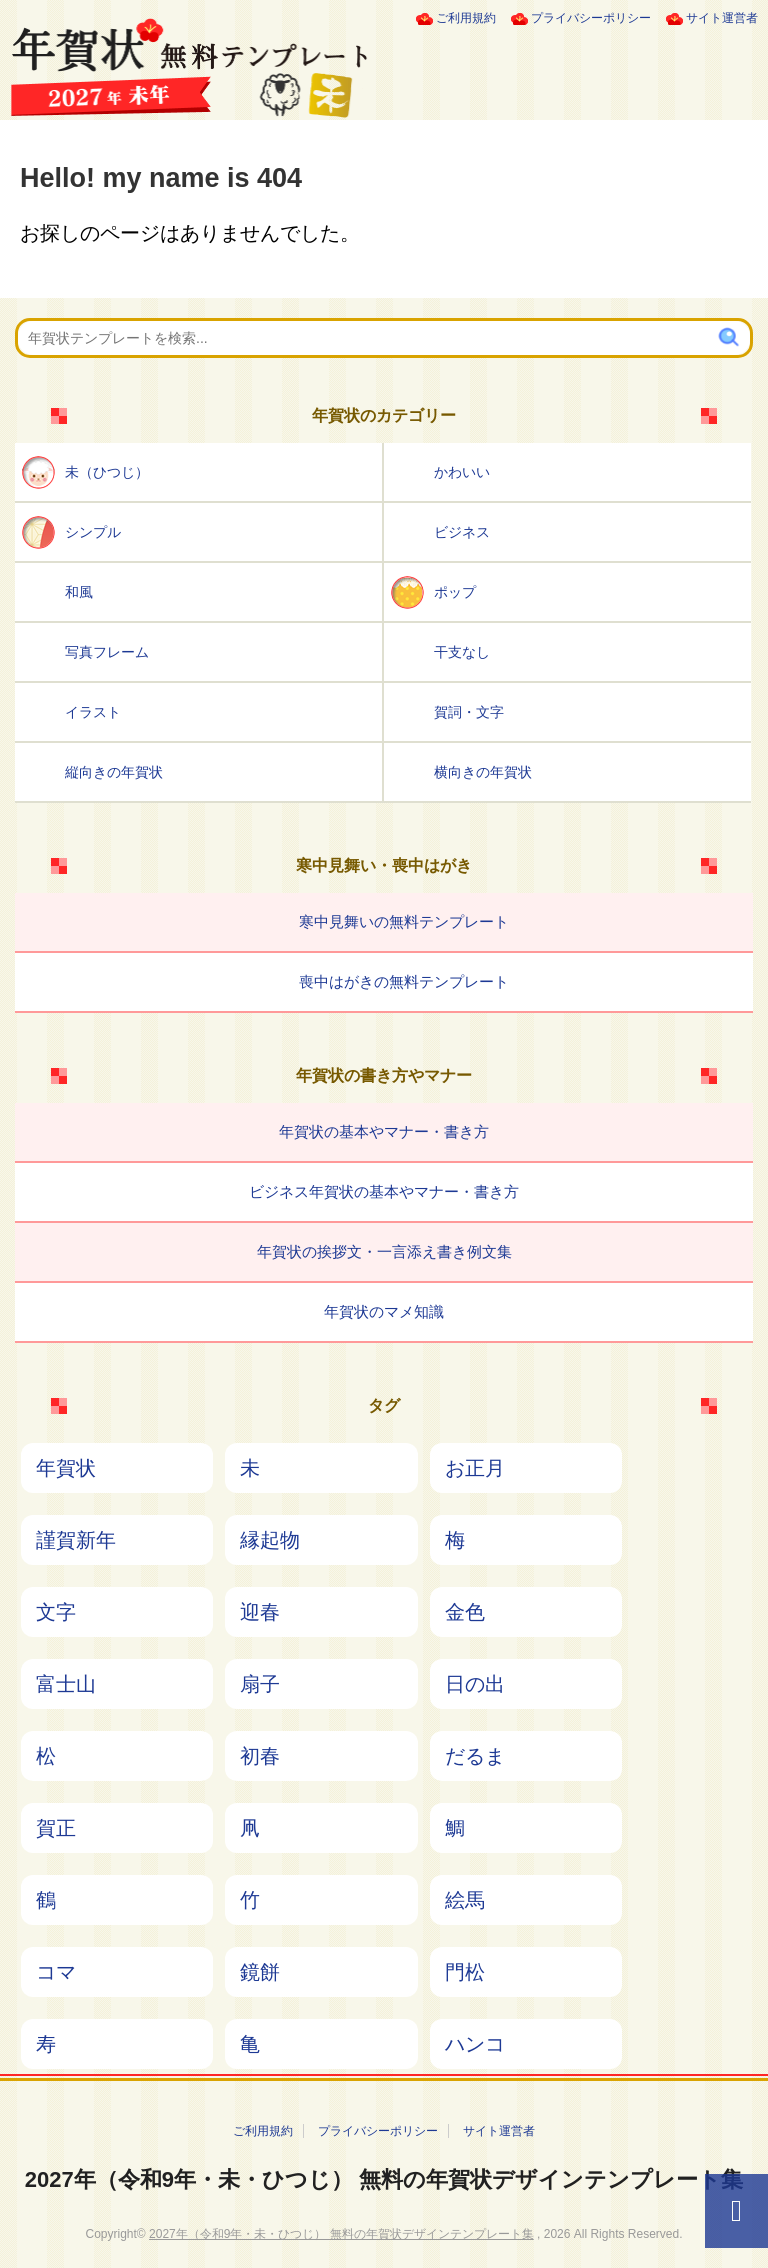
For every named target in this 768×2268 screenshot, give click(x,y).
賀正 (56, 1828)
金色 (465, 1612)
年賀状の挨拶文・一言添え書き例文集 (384, 1251)
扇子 (260, 1684)
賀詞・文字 (469, 712)
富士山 (66, 1684)
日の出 (475, 1684)
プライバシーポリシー (591, 18)
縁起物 (270, 1540)
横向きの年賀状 (483, 772)
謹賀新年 (76, 1540)
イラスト (93, 712)
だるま (475, 1756)
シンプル (93, 532)
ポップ (455, 592)
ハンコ (475, 2044)
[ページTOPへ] (736, 2211)
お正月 (475, 1468)
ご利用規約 (466, 18)
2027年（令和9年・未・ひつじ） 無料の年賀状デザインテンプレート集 (384, 2179)
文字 (56, 1612)
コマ (56, 1972)
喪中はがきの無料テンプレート (404, 981)
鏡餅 (260, 1972)
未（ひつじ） (107, 472)
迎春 (260, 1612)
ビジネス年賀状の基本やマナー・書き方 (384, 1191)
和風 (79, 592)
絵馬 (465, 1900)
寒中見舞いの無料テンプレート (404, 921)
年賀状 (66, 1468)
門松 (465, 1972)
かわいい (462, 472)
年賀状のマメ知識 (384, 1311)
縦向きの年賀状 (114, 772)
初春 (260, 1756)
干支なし (462, 652)
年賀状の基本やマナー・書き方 (384, 1131)
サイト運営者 (722, 18)
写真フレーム (107, 652)
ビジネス (462, 532)
